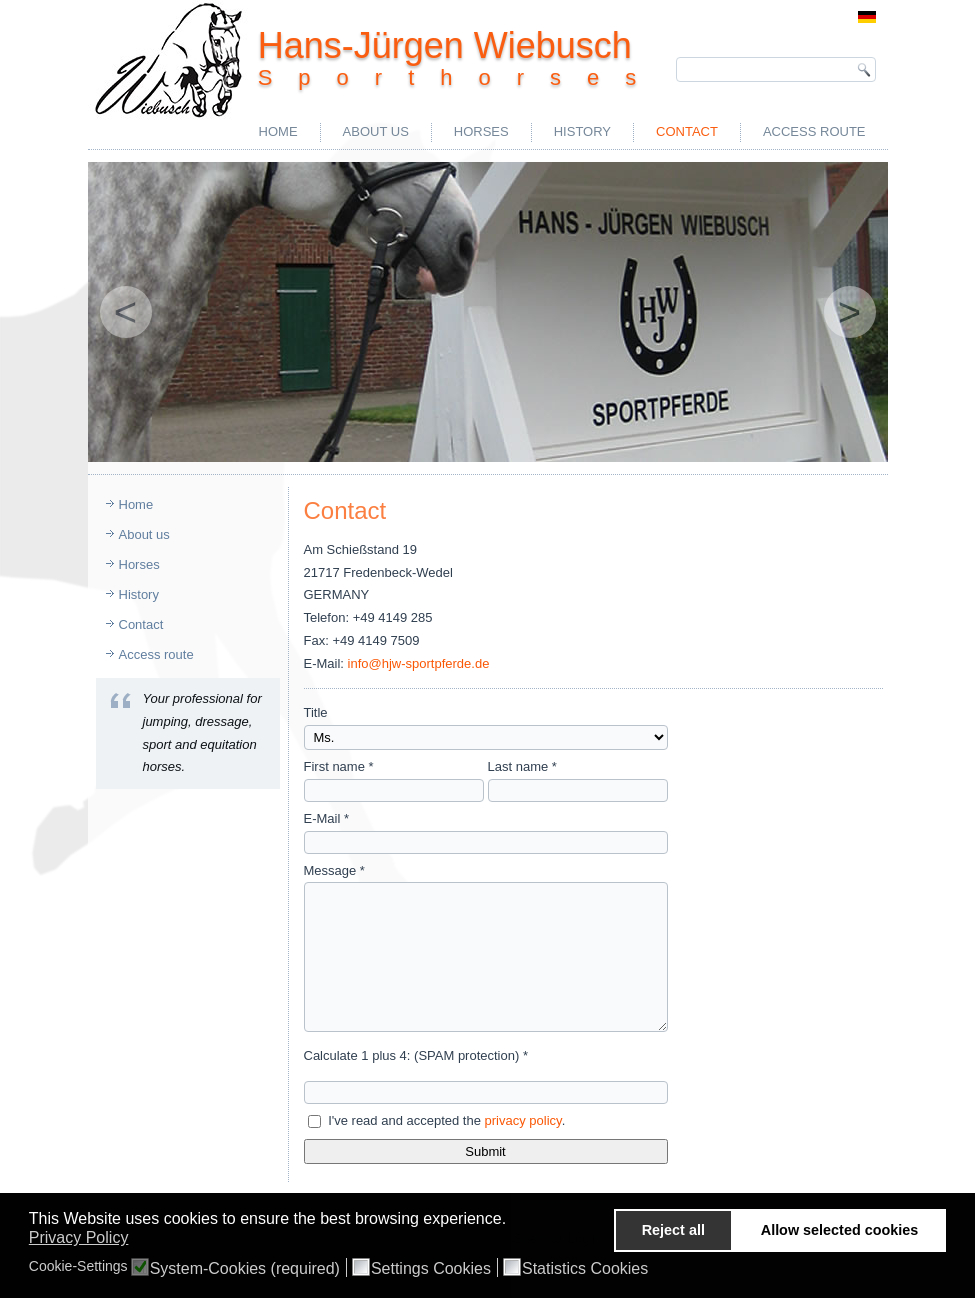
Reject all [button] (673, 1230)
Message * (334, 870)
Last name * (522, 766)
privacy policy (523, 1120)
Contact (687, 131)
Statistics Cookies (585, 1269)
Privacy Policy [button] (79, 1237)
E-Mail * (327, 818)
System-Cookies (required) (245, 1269)
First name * (339, 766)
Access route (814, 131)
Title (316, 712)
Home (278, 131)
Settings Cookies (431, 1269)
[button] (512, 1221)
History (582, 131)
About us (376, 131)
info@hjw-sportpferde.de (419, 663)
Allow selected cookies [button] (840, 1230)
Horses (481, 131)
